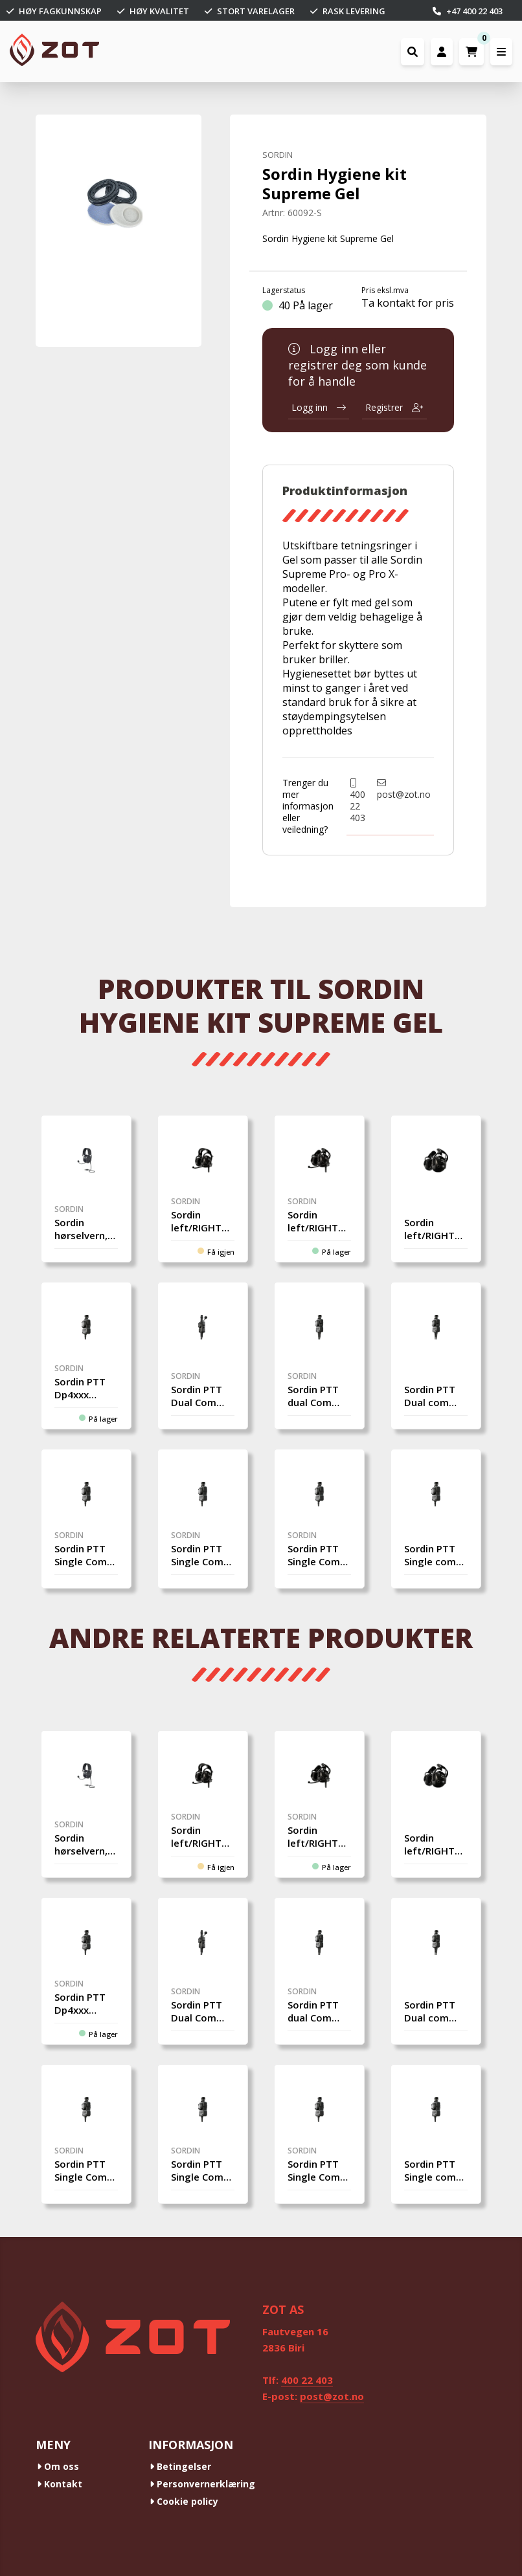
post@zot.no (404, 789)
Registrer (394, 407)
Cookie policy (184, 2501)
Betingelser (180, 2466)
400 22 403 (357, 801)
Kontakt (59, 2484)
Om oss (58, 2466)
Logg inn (318, 407)
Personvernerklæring (202, 2484)
